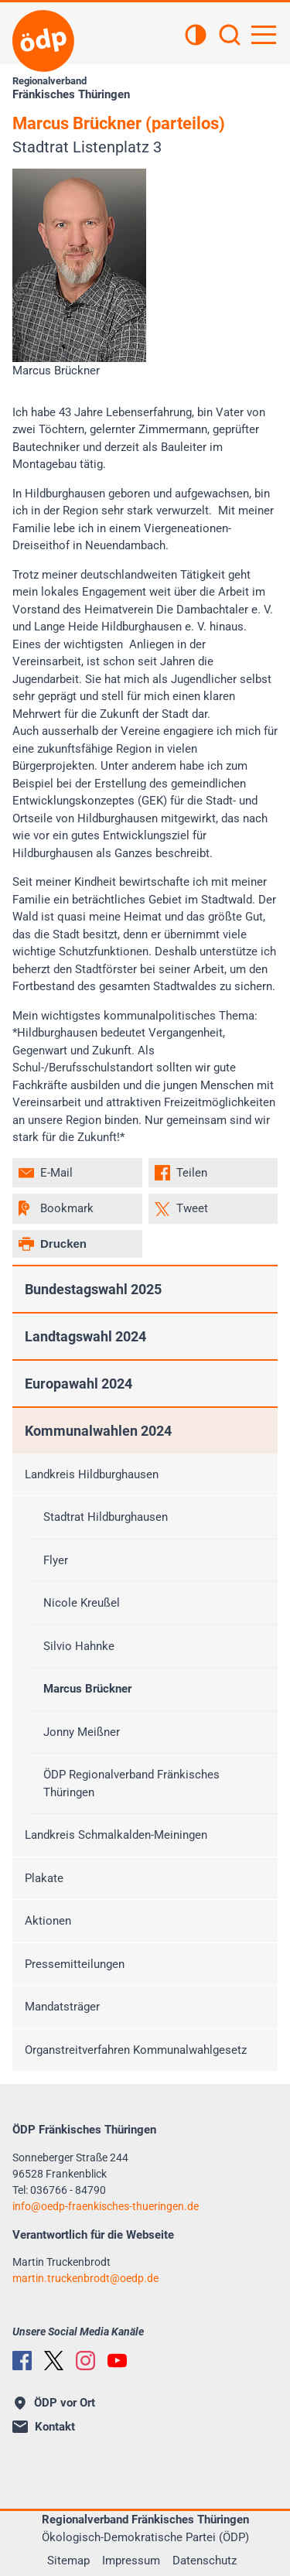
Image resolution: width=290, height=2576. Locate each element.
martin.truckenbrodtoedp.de (85, 2278)
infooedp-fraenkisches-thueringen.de (105, 2206)
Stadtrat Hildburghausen (105, 1517)
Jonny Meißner (81, 1732)
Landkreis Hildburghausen (92, 1474)
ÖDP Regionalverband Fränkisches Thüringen (131, 1783)
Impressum (131, 2560)
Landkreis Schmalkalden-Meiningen (116, 1835)
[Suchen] (230, 36)
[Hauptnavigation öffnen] (264, 35)
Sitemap (68, 2560)
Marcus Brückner (87, 1689)
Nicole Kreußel (81, 1603)
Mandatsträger (62, 2007)
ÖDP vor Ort (55, 2403)
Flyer (55, 1560)
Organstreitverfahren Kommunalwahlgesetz (136, 2050)
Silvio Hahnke (78, 1646)
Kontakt (43, 2427)
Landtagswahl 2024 (85, 1336)
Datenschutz (204, 2560)
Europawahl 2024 (78, 1383)
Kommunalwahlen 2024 (98, 1431)
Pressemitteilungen (75, 1964)
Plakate (44, 1878)
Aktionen (48, 1921)
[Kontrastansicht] (196, 36)
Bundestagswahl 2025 (93, 1289)
